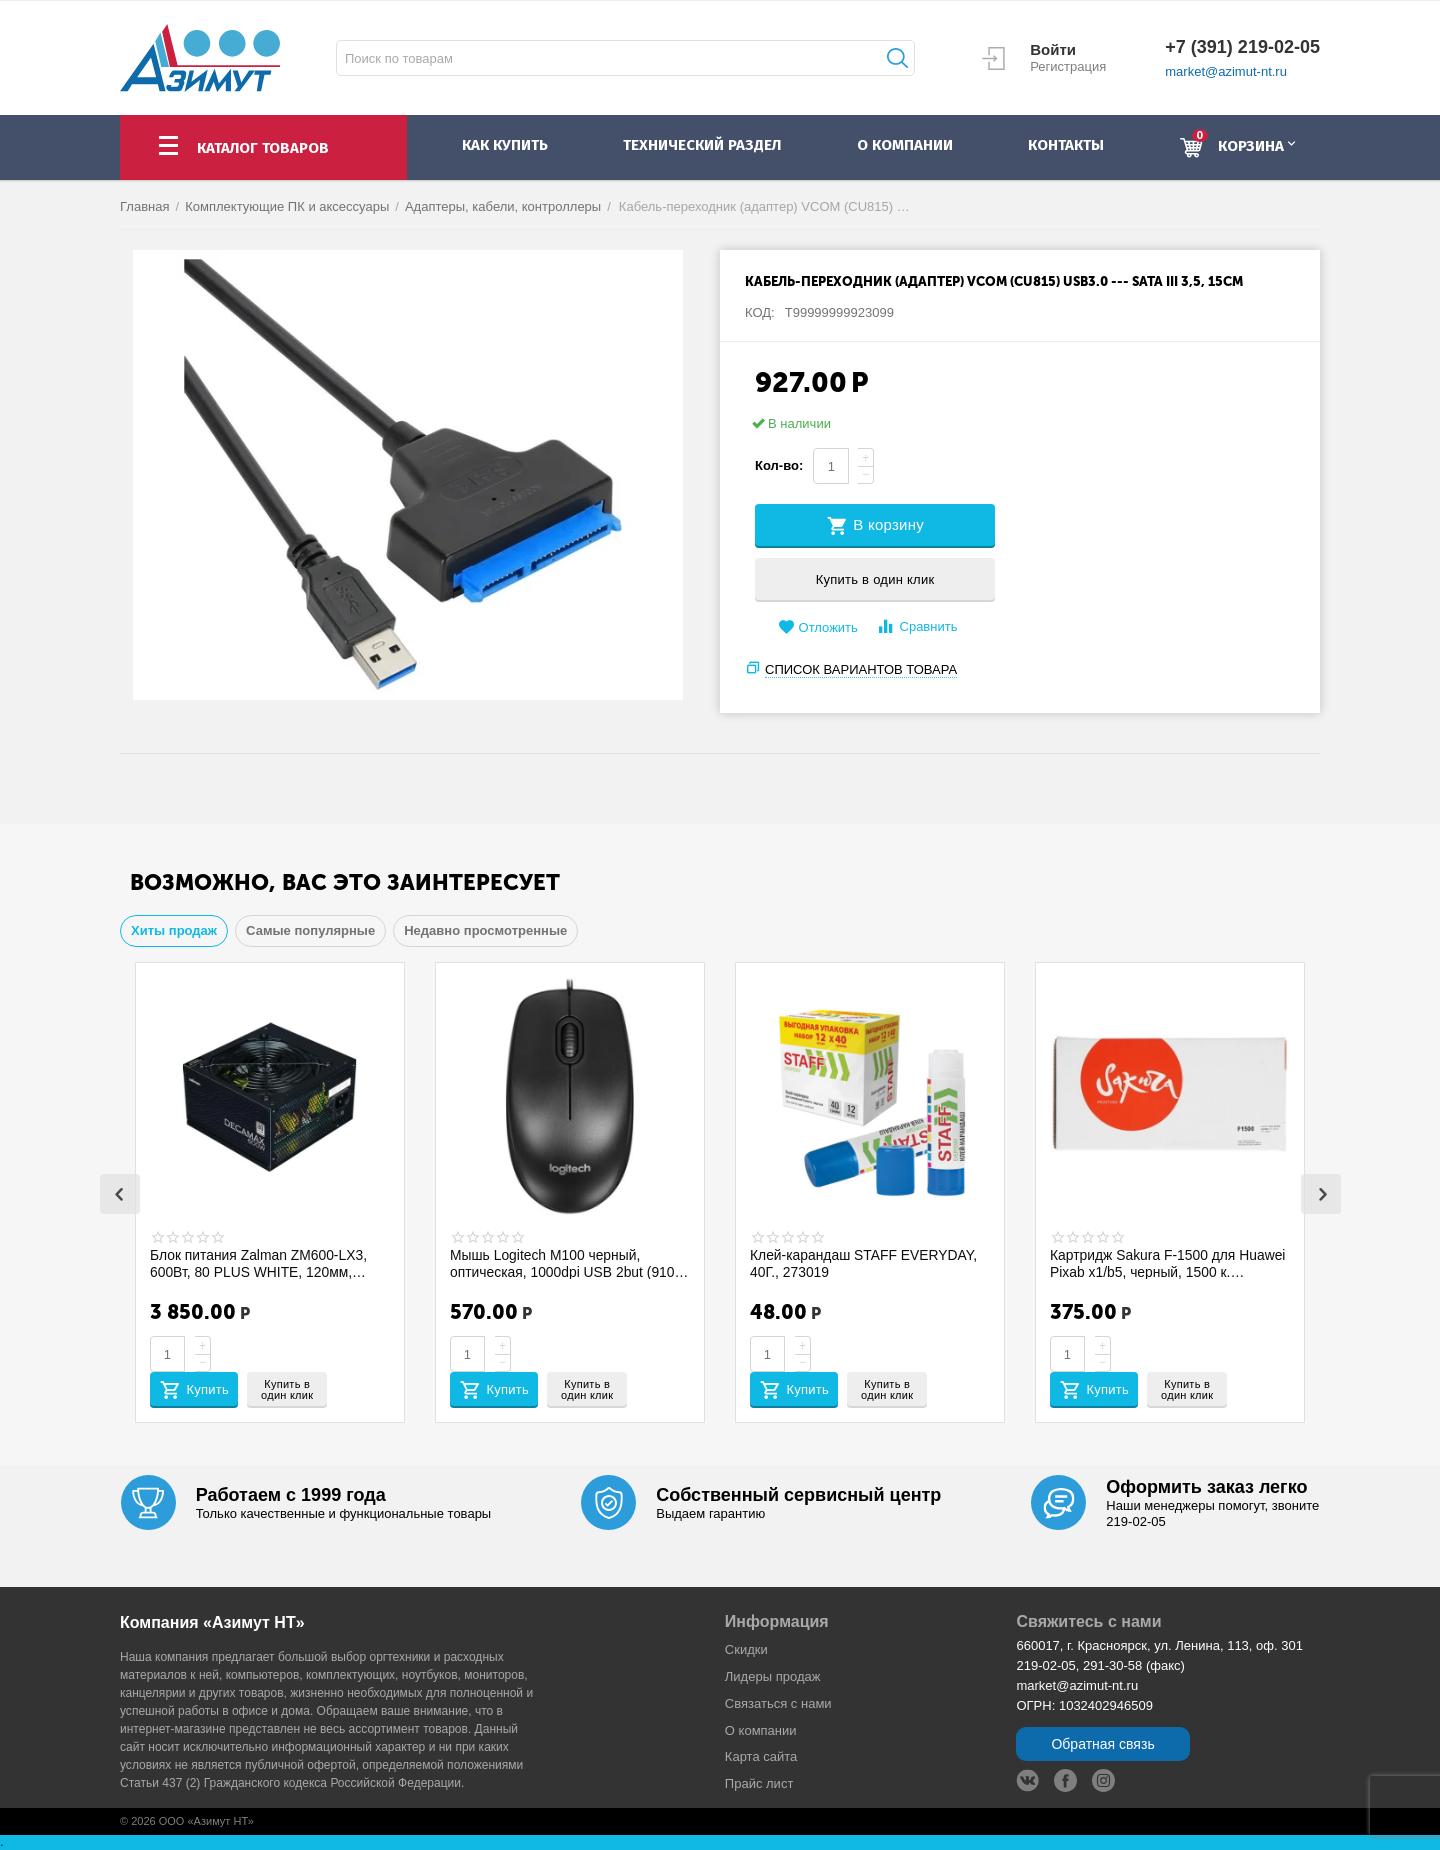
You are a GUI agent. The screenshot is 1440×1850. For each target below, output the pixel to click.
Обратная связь (1102, 1744)
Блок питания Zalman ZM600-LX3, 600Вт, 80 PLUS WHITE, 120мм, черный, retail (259, 1263)
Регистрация (1068, 66)
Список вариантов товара (861, 669)
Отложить (818, 627)
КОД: (760, 312)
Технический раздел (702, 145)
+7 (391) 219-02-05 (1242, 47)
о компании (905, 145)
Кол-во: (779, 465)
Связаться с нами (778, 1703)
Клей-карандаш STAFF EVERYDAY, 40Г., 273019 (865, 1263)
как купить (505, 145)
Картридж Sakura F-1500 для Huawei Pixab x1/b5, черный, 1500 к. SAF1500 (1169, 1263)
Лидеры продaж (773, 1676)
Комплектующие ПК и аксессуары (287, 206)
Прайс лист (759, 1783)
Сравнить (916, 626)
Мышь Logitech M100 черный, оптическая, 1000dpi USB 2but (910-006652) (566, 1263)
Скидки (746, 1649)
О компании (761, 1730)
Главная (145, 206)
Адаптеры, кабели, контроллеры (503, 206)
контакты (1066, 145)
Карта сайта (761, 1756)
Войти (1053, 49)
